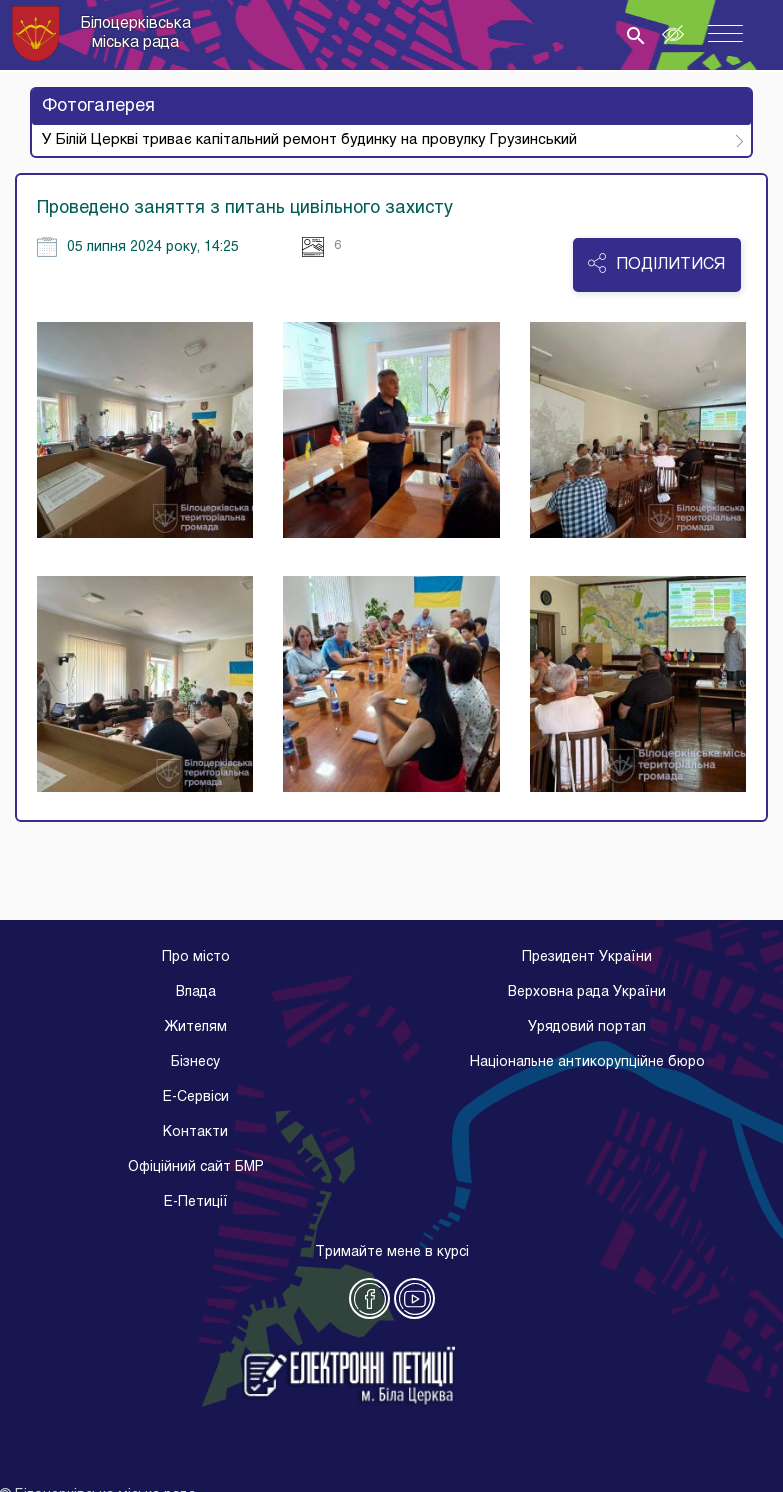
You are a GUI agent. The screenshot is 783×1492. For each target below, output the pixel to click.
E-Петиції (196, 1202)
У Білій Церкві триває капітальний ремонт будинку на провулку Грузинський (309, 140)
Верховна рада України (587, 992)
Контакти (195, 1132)
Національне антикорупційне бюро (587, 1062)
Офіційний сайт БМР (196, 1167)
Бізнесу (195, 1062)
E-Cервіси (196, 1097)
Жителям (195, 1027)
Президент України (587, 957)
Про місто (196, 957)
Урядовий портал (587, 1027)
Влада (196, 992)
